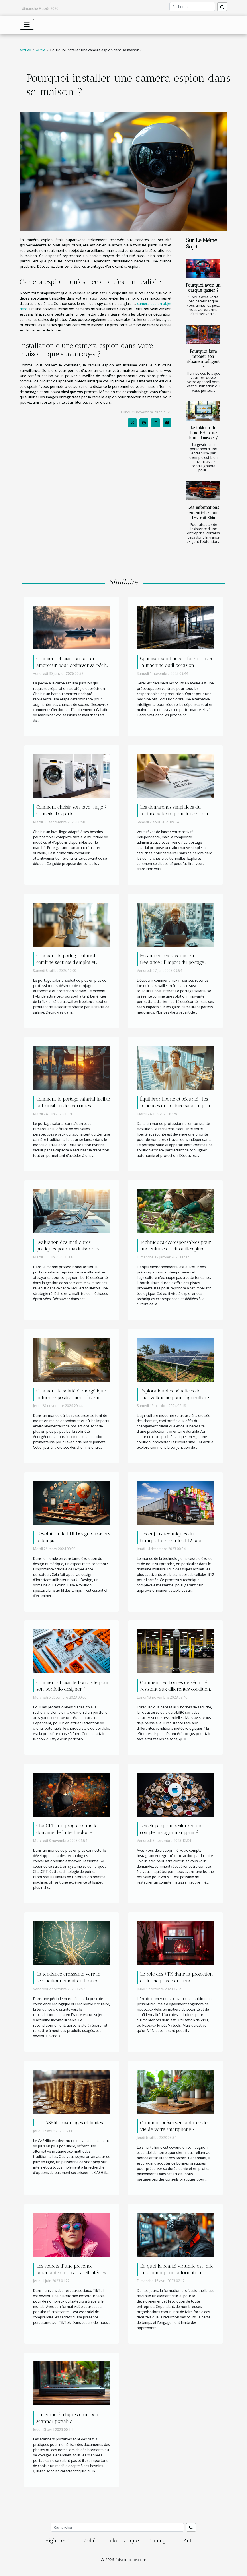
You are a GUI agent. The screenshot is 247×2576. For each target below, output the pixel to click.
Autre (40, 50)
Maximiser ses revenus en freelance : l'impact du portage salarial (172, 962)
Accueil (25, 50)
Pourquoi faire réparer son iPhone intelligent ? (203, 359)
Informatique (123, 2540)
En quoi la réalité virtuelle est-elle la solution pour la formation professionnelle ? (177, 2272)
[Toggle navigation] (27, 24)
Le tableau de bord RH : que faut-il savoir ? (203, 432)
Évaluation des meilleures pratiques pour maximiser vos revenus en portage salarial (67, 1248)
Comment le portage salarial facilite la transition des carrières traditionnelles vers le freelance (73, 1105)
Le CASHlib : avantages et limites (69, 2122)
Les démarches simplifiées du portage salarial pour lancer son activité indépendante (174, 813)
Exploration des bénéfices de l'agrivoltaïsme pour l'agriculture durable (174, 1397)
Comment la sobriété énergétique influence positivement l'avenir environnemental (71, 1397)
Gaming (156, 2540)
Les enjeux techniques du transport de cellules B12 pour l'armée (172, 1540)
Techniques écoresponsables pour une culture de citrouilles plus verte (175, 1248)
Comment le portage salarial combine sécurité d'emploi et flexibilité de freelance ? (66, 962)
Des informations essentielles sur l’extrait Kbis (203, 512)
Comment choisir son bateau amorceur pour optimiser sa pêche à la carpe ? (72, 665)
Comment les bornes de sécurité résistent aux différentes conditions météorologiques (176, 1689)
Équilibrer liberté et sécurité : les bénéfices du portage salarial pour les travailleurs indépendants (176, 1105)
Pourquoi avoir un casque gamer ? (203, 288)
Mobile (90, 2540)
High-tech (57, 2540)
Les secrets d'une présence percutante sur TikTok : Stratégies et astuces (71, 2272)
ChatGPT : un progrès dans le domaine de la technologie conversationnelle (67, 1832)
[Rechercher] (192, 6)
